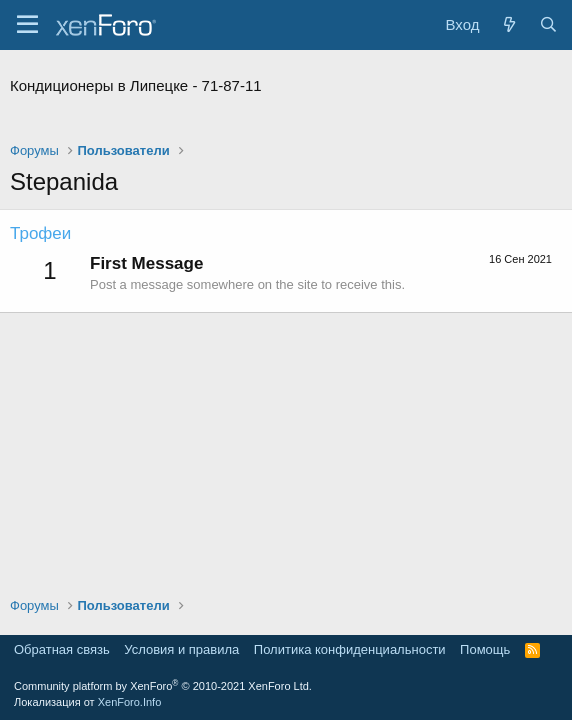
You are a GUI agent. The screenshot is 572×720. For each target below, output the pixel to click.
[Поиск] (548, 24)
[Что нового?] (508, 24)
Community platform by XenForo (163, 686)
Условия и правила (181, 649)
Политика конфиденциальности (350, 649)
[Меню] (27, 25)
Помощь (485, 649)
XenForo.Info (130, 702)
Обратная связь (62, 649)
